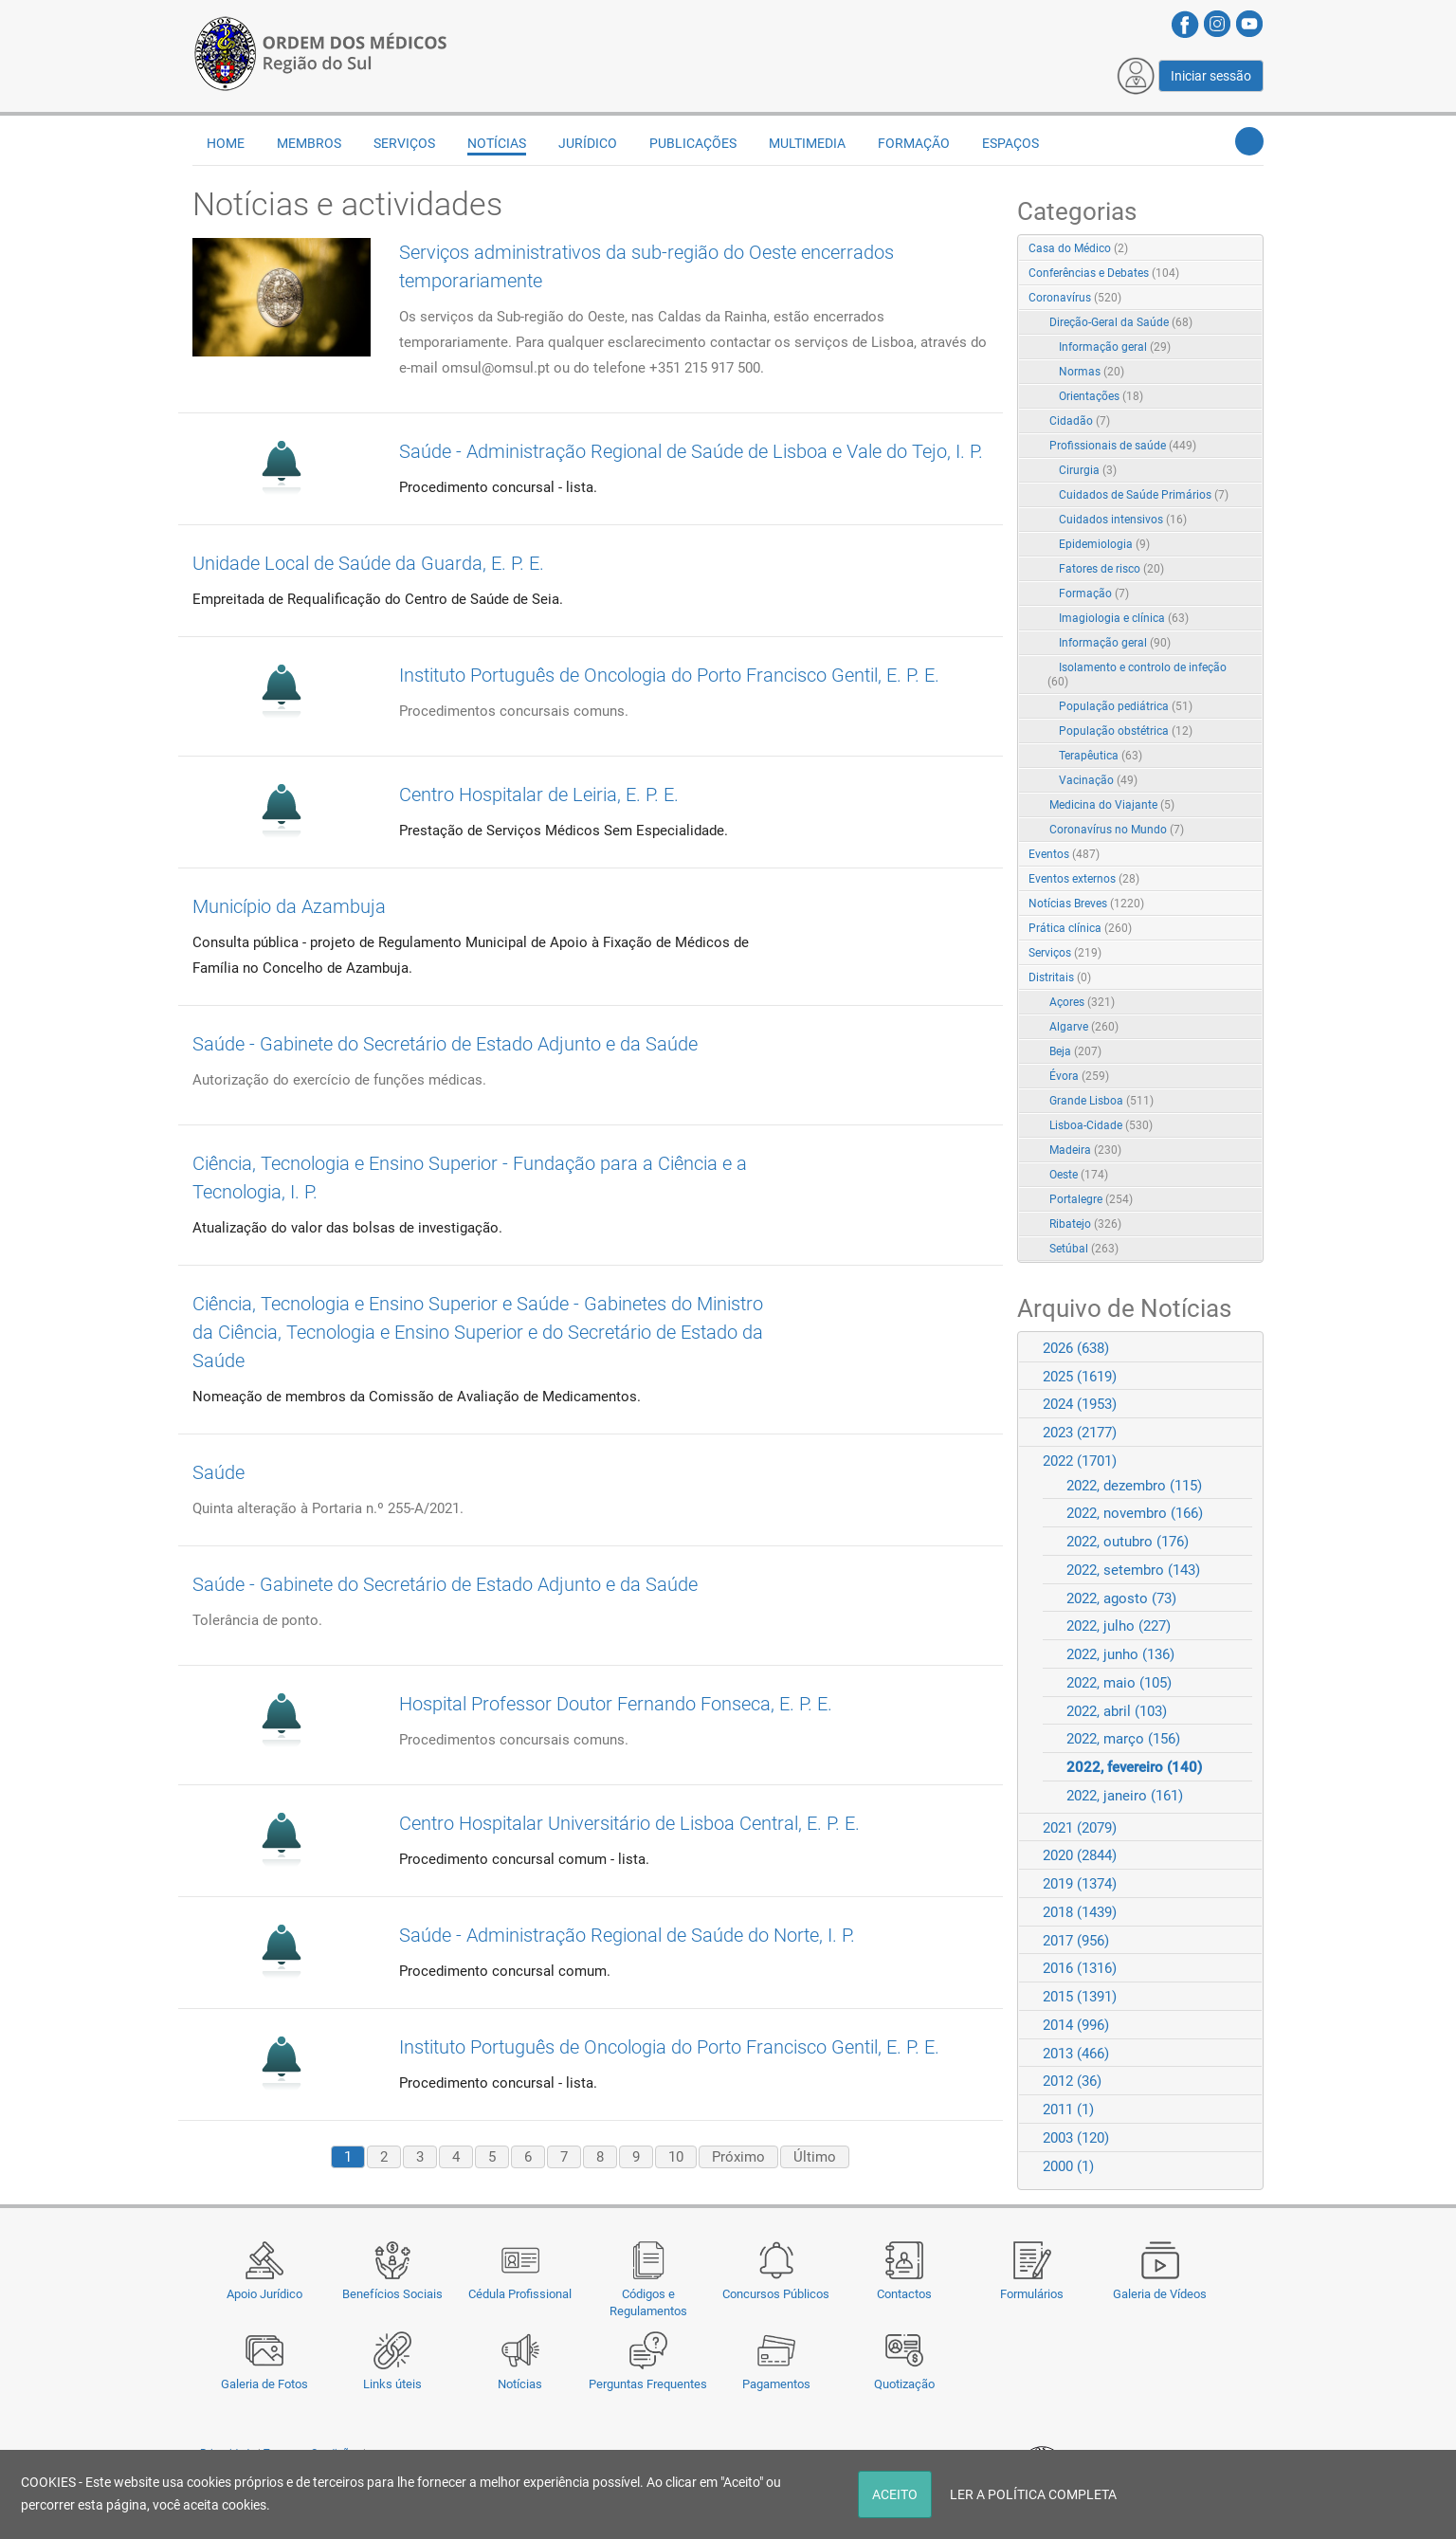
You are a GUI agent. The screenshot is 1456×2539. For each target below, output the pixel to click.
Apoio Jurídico (264, 2294)
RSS (1250, 249)
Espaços (1010, 143)
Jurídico (587, 143)
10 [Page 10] (675, 2156)
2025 (1080, 1376)
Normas (1091, 371)
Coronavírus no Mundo (1116, 829)
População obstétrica (1125, 731)
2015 (1080, 1996)
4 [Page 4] (456, 2156)
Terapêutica (1100, 755)
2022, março (1123, 1738)
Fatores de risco (1111, 568)
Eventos (1064, 854)
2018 (1080, 1912)
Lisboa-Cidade (1101, 1125)
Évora (1079, 1076)
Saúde (218, 1472)
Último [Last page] (814, 2156)
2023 (1080, 1432)
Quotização (904, 2384)
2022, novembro (1134, 1513)
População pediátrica (1125, 706)
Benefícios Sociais (392, 2294)
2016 (1080, 1968)
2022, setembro (1133, 1570)
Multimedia (807, 143)
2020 (1080, 1855)
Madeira (1085, 1150)
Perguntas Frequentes (648, 2384)
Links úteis (392, 2384)
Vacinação (1098, 780)
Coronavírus (1074, 297)
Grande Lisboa (1101, 1100)
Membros (309, 143)
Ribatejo (1085, 1224)
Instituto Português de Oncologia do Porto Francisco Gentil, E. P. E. (669, 675)
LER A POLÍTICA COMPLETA (1033, 2494)
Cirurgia (1088, 470)
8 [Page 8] (600, 2156)
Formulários (1032, 2294)
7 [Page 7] (564, 2156)
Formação (914, 143)
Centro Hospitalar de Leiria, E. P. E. (539, 794)
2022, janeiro (1124, 1795)
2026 (1076, 1348)
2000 (1068, 2166)
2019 (1080, 1883)
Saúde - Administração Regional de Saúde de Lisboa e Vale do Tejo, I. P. (691, 451)
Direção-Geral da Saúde (1120, 322)
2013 (1076, 2053)
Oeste (1078, 1174)
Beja (1075, 1051)
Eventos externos (1083, 879)
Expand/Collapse (1229, 299)
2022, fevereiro (1134, 1767)
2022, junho (1120, 1654)
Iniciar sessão (1211, 75)
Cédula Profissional (520, 2294)
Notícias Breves (1086, 903)
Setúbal (1084, 1248)
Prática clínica (1080, 928)
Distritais (1059, 977)
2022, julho (1118, 1626)
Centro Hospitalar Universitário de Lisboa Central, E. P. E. (629, 1823)
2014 (1076, 2025)
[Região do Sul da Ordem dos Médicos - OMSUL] (320, 50)
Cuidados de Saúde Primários (1143, 495)
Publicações (693, 143)
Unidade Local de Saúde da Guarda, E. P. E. (368, 563)
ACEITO (895, 2494)
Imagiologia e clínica (1124, 618)
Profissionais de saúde (1122, 445)
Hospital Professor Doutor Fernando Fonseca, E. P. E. (615, 1703)
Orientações (1101, 396)
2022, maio (1119, 1682)
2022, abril (1116, 1711)
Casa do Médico (1078, 248)
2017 (1076, 1940)
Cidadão (1079, 421)
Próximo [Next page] (738, 2156)
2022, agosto (1121, 1598)
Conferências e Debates (1103, 273)
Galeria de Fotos (264, 2384)
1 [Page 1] (348, 2156)
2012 (1072, 2081)
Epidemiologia (1104, 544)
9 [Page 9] (636, 2156)
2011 (1068, 2109)
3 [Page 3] (420, 2156)
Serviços (404, 143)
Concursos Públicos (775, 2294)
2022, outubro (1127, 1541)
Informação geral (1115, 347)
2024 (1080, 1404)
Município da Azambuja (289, 906)
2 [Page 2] (384, 2156)
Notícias (520, 2384)
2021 (1080, 1827)
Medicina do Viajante (1111, 805)
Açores (1082, 1002)
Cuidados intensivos (1123, 519)
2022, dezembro (1134, 1485)
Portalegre (1091, 1199)
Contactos (904, 2294)
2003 (1076, 2137)
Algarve (1084, 1026)
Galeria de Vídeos (1160, 2294)
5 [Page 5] (492, 2156)
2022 (1080, 1461)
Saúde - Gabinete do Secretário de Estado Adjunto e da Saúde (445, 1043)
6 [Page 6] (528, 2156)
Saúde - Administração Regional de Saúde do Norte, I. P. (627, 1935)
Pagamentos (776, 2384)
